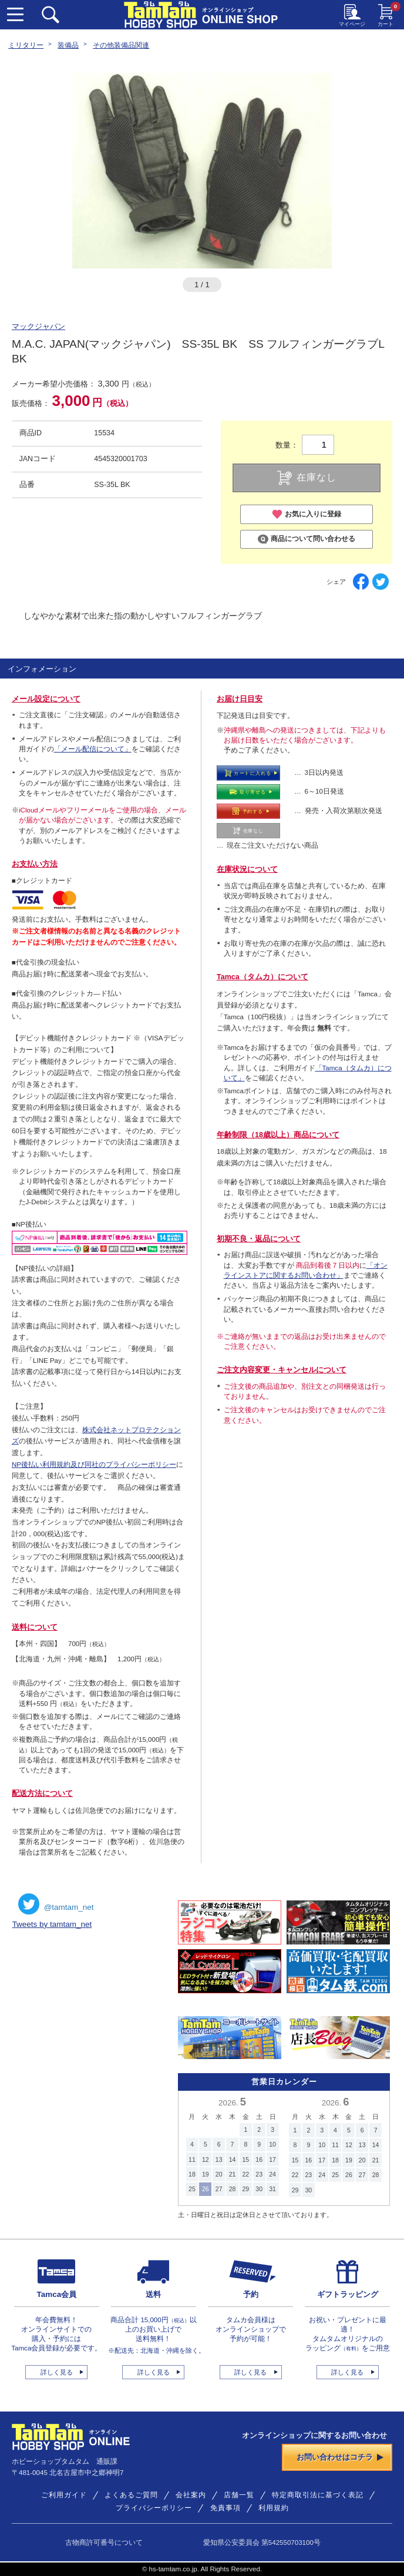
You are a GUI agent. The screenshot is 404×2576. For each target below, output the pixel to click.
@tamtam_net (56, 1904)
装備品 (68, 45)
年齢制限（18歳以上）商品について (278, 1135)
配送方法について (42, 1793)
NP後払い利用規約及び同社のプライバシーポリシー (94, 1464)
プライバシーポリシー (154, 2507)
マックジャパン (38, 327)
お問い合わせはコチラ (340, 2457)
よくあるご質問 (131, 2494)
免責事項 (225, 2507)
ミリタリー (25, 45)
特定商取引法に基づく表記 (317, 2494)
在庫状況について (247, 869)
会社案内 (191, 2494)
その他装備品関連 (121, 45)
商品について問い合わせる (306, 539)
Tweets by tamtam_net (52, 1924)
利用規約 (273, 2507)
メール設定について (46, 699)
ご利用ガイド (64, 2494)
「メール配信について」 (93, 749)
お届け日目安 (239, 699)
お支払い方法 (35, 864)
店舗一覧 (239, 2494)
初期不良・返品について (259, 1239)
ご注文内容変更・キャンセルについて (281, 1370)
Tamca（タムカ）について (262, 977)
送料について (35, 1627)
